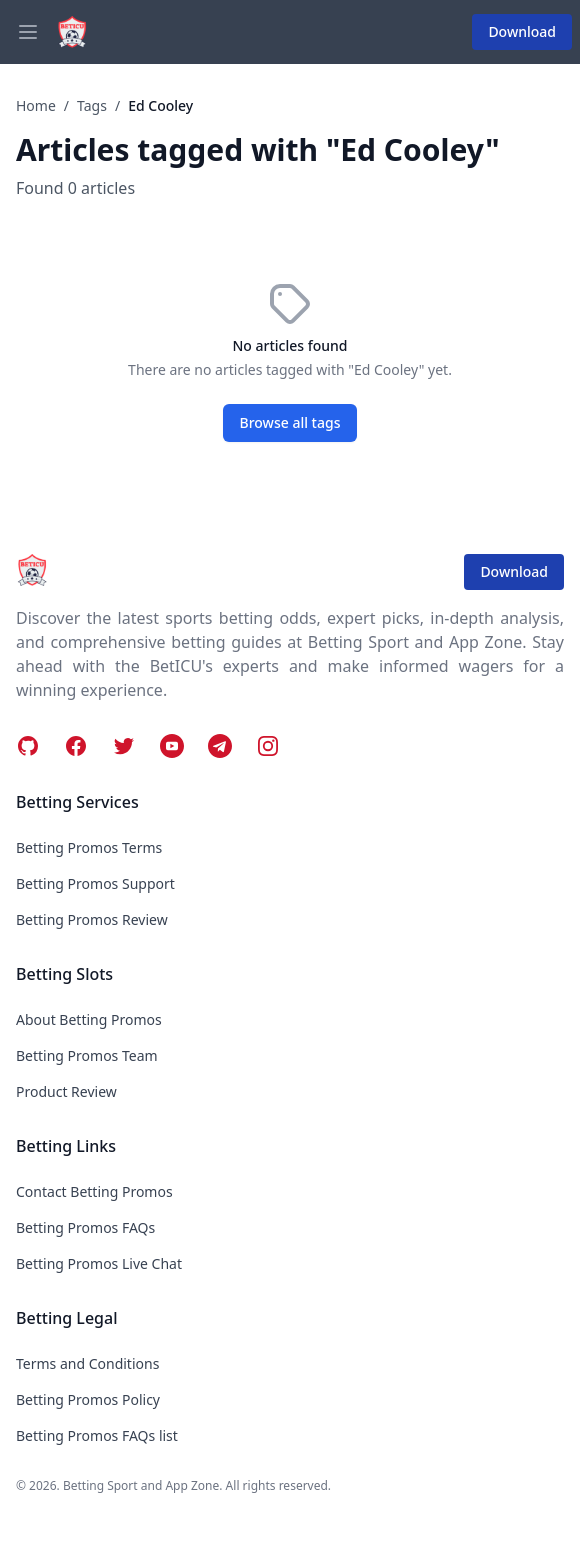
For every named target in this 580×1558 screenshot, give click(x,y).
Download (522, 31)
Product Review (66, 1091)
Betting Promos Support (95, 883)
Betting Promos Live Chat (99, 1263)
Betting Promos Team (87, 1055)
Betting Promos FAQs (85, 1227)
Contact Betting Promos (94, 1191)
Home (36, 105)
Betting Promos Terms (89, 847)
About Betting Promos (89, 1019)
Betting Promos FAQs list (97, 1435)
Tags (92, 105)
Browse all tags (290, 422)
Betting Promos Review (92, 919)
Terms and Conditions (87, 1363)
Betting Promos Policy (88, 1399)
